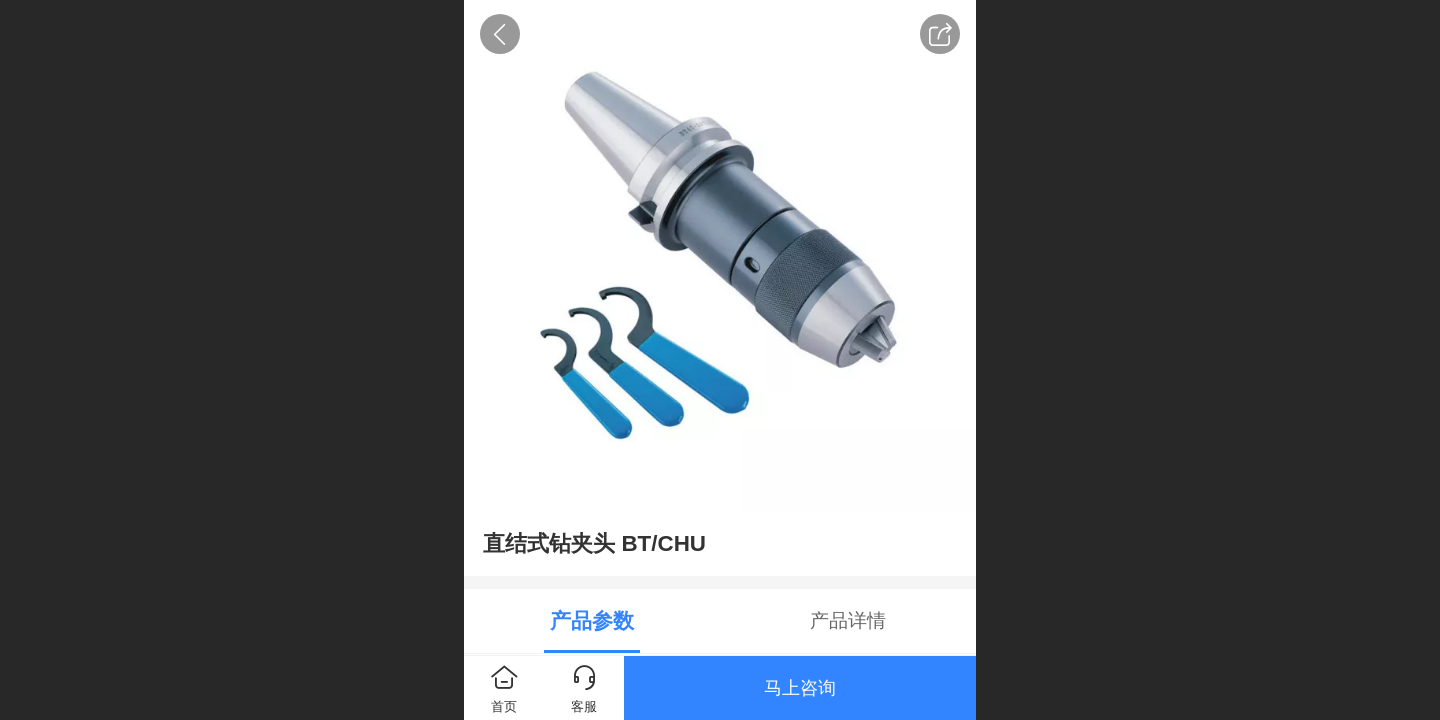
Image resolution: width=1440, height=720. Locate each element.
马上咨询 (800, 688)
